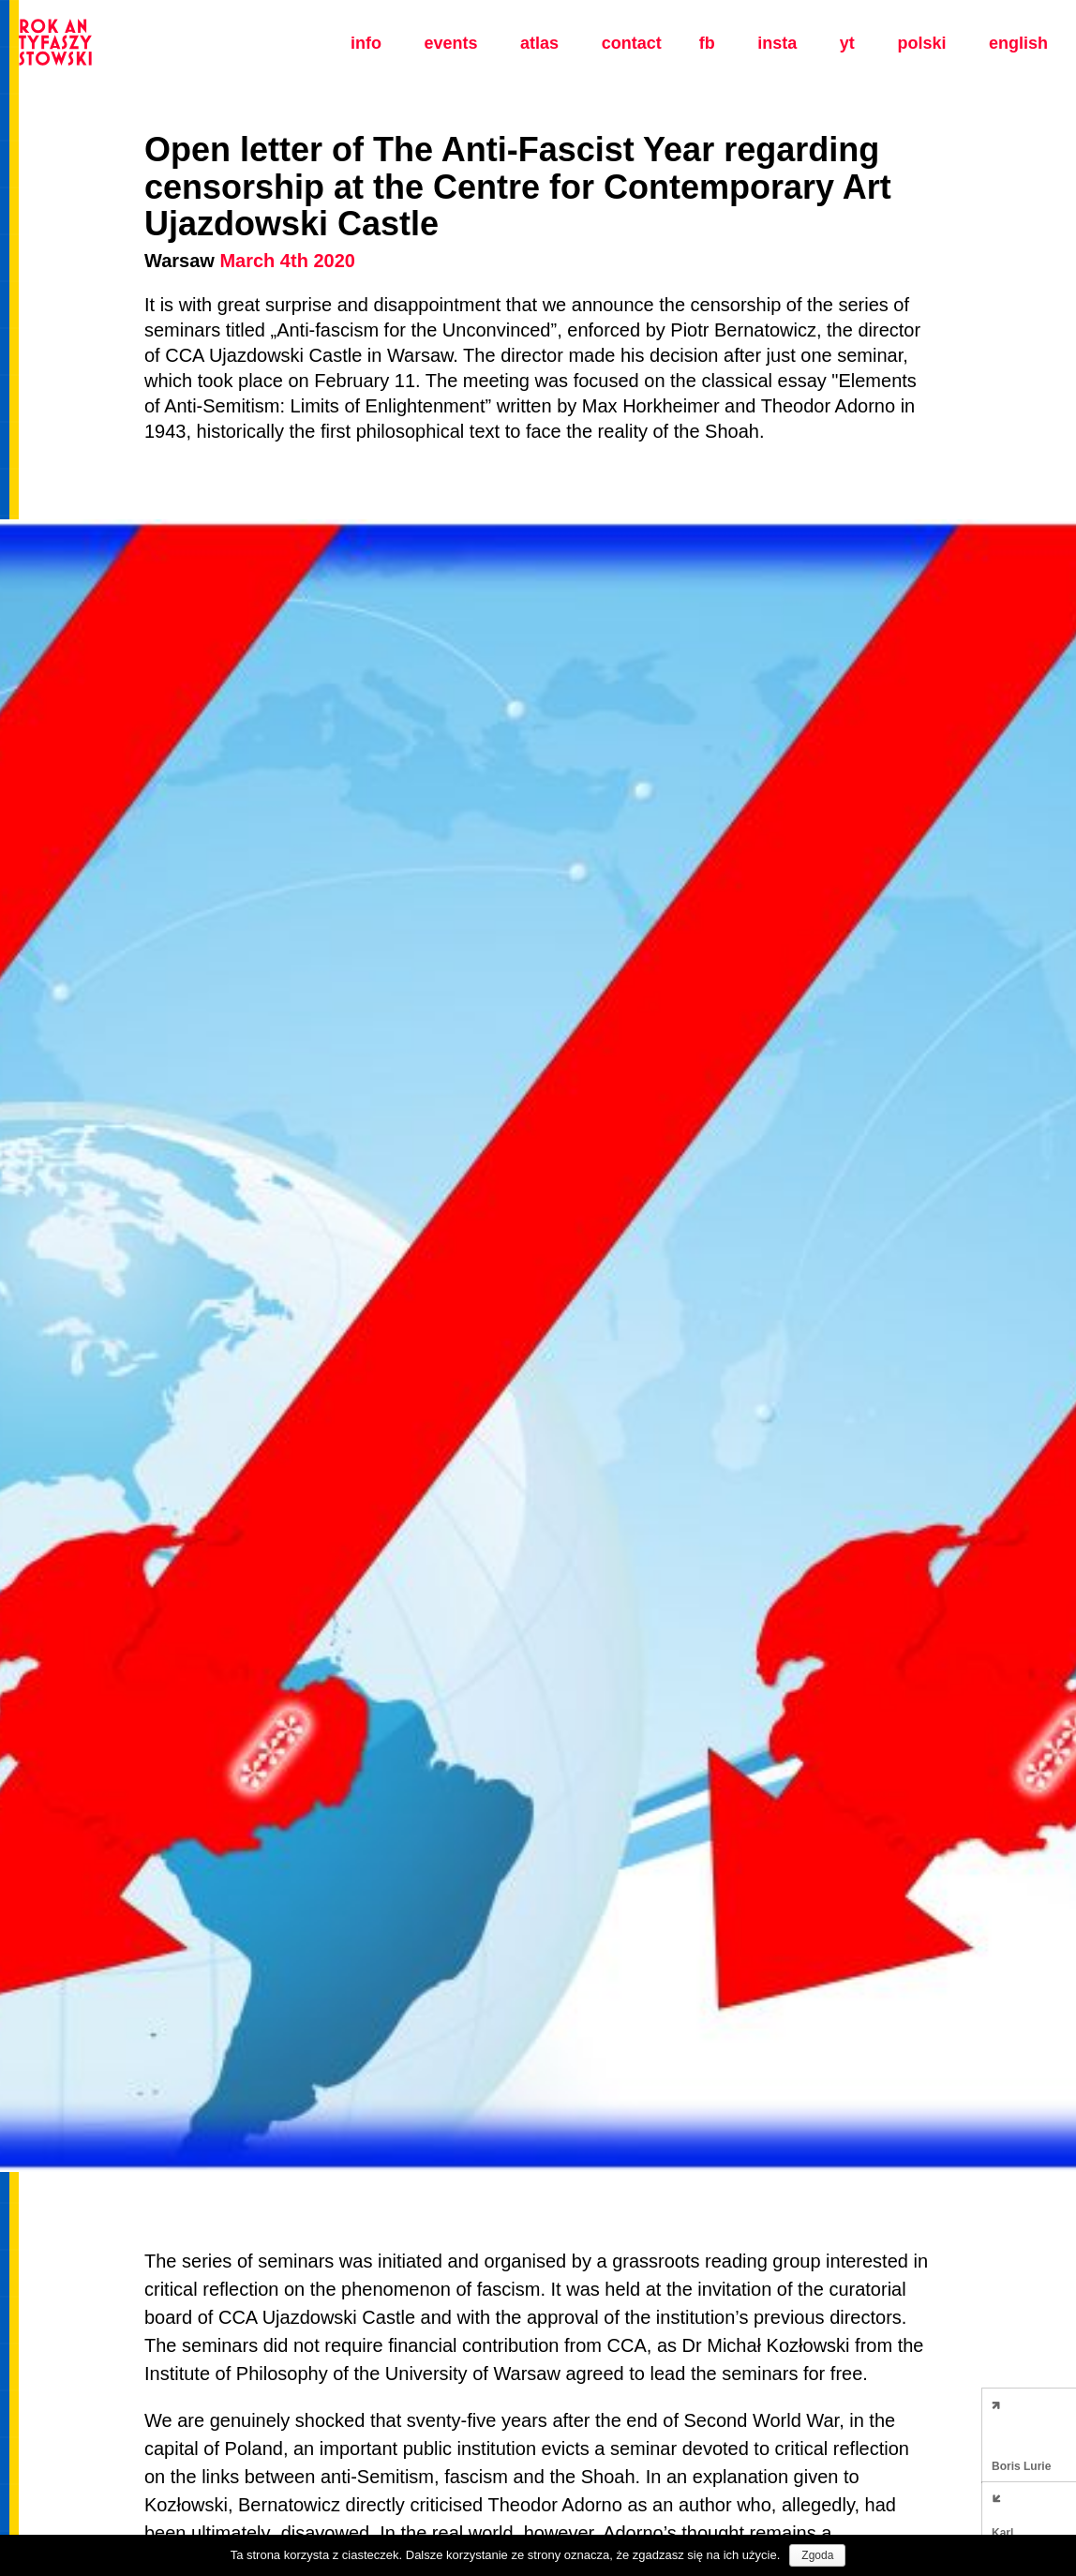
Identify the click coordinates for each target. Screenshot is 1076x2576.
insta (777, 43)
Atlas (539, 43)
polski (921, 43)
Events (450, 43)
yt (847, 43)
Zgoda (817, 2555)
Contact (632, 43)
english (1018, 43)
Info (366, 43)
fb (707, 43)
